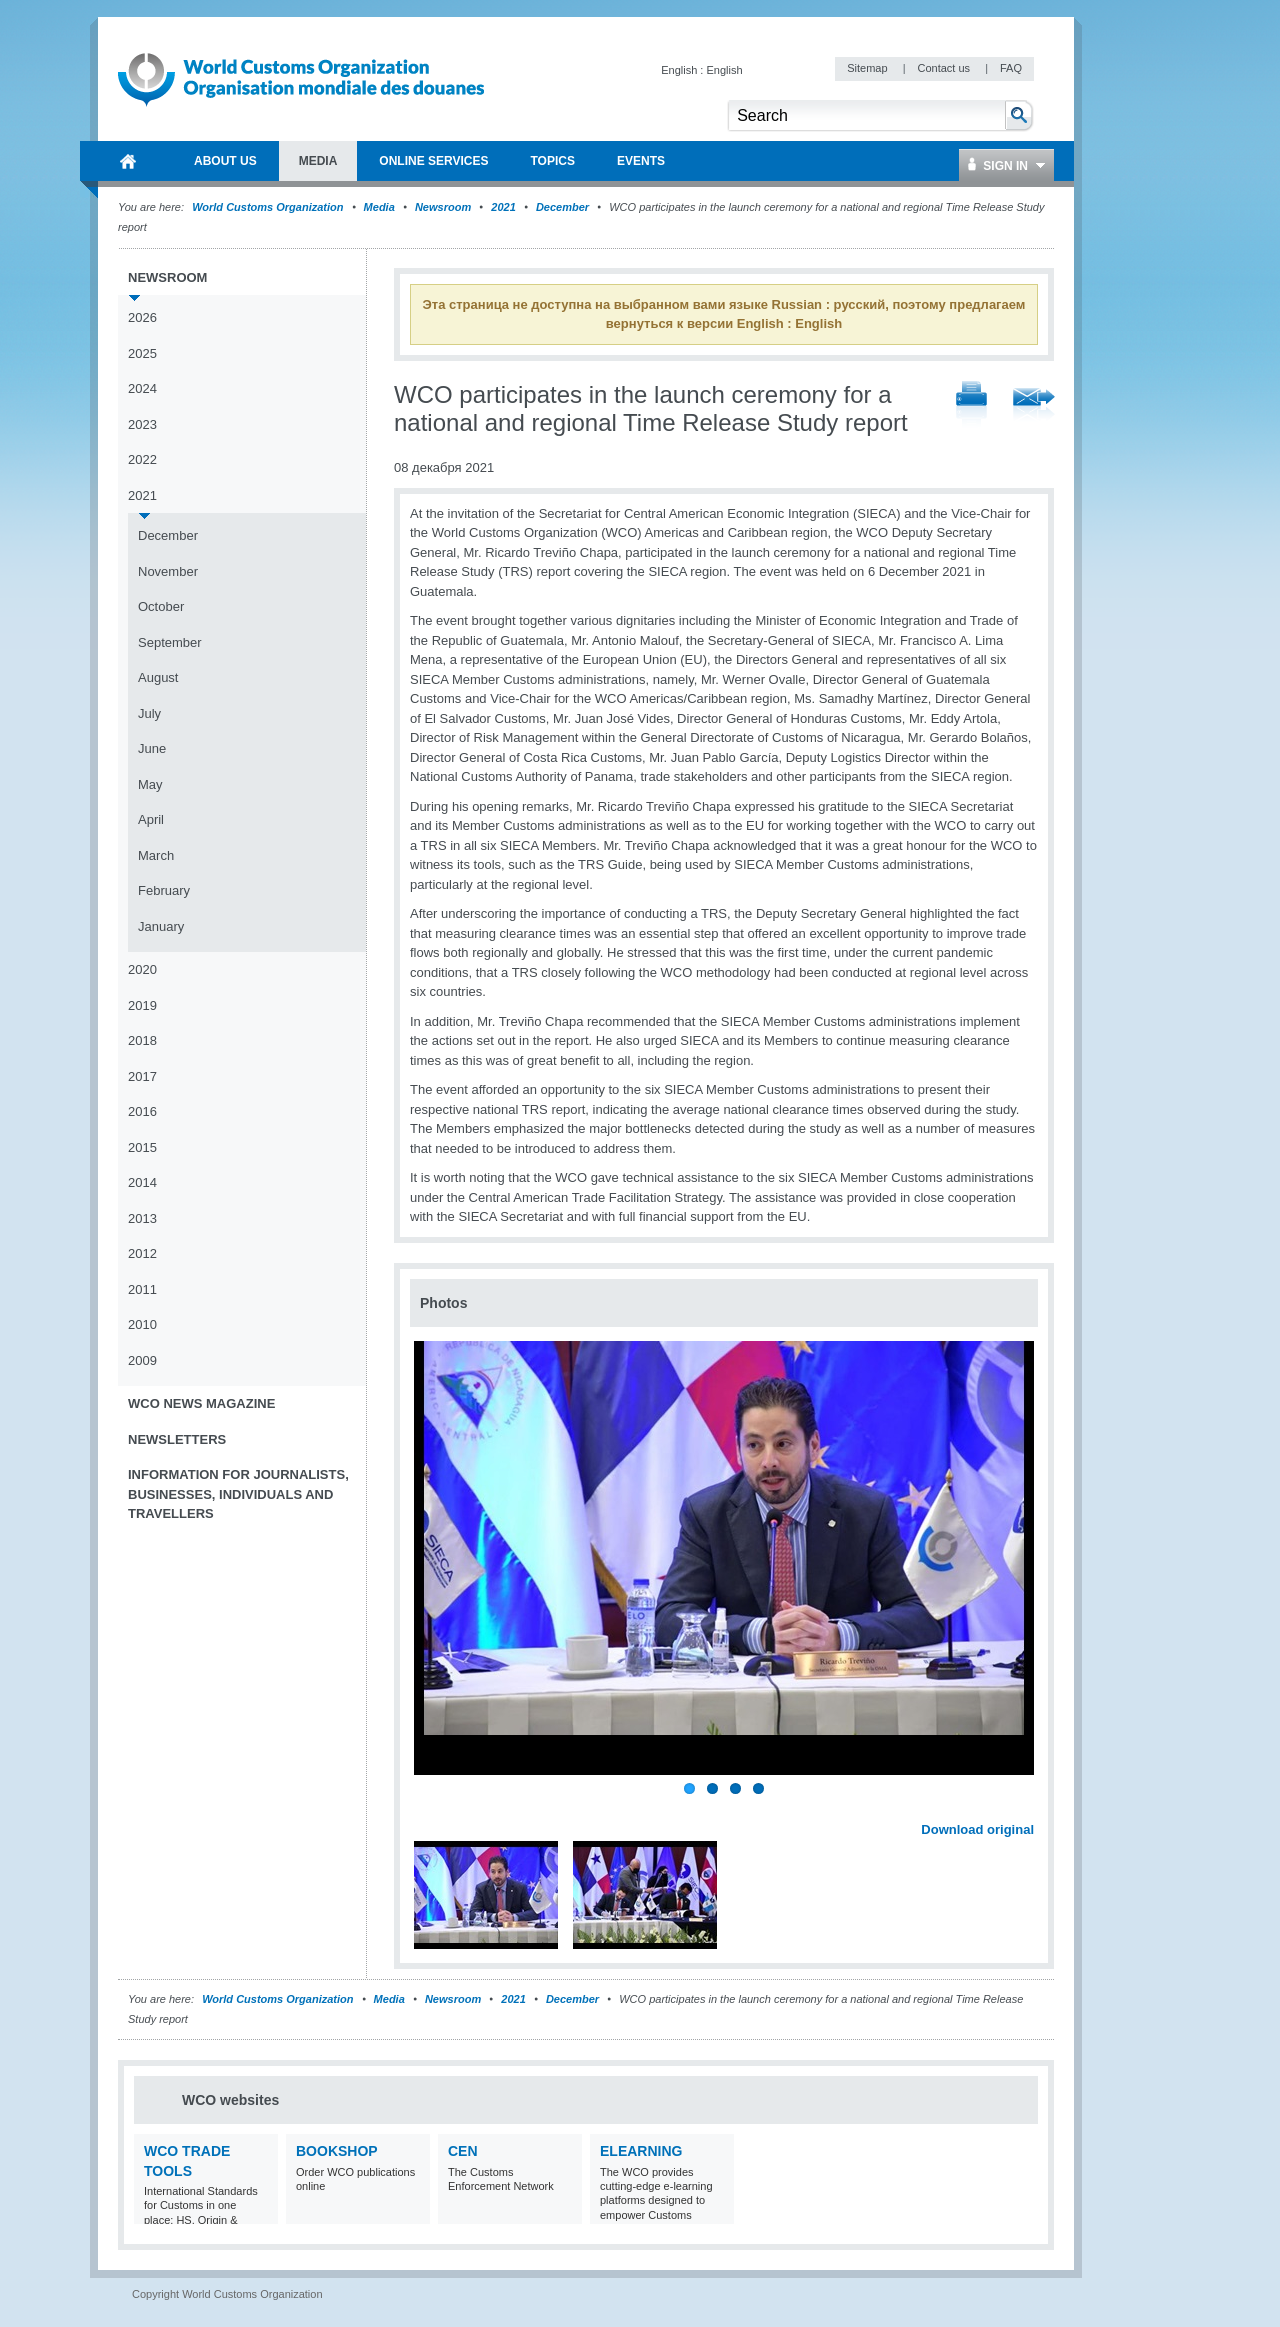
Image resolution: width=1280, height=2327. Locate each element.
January (161, 926)
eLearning (641, 2151)
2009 (142, 1360)
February (164, 890)
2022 (142, 459)
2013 (142, 1218)
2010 (142, 1324)
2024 (142, 388)
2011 (142, 1289)
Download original (977, 1829)
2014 (142, 1182)
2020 (142, 969)
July (149, 713)
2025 (142, 353)
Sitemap (868, 68)
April (151, 819)
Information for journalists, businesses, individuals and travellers (238, 1494)
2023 (142, 424)
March (156, 855)
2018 (142, 1040)
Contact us (945, 68)
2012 (142, 1253)
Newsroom (443, 207)
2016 (142, 1111)
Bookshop (337, 2151)
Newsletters (177, 1439)
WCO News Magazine (201, 1403)
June (152, 748)
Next (1030, 1808)
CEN (463, 2151)
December (562, 207)
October (161, 606)
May (150, 784)
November (168, 571)
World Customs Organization (269, 207)
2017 (142, 1076)
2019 (142, 1005)
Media (379, 207)
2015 (142, 1147)
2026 (142, 317)
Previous (431, 1808)
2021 (503, 207)
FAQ (1011, 68)
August (158, 677)
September (170, 642)
